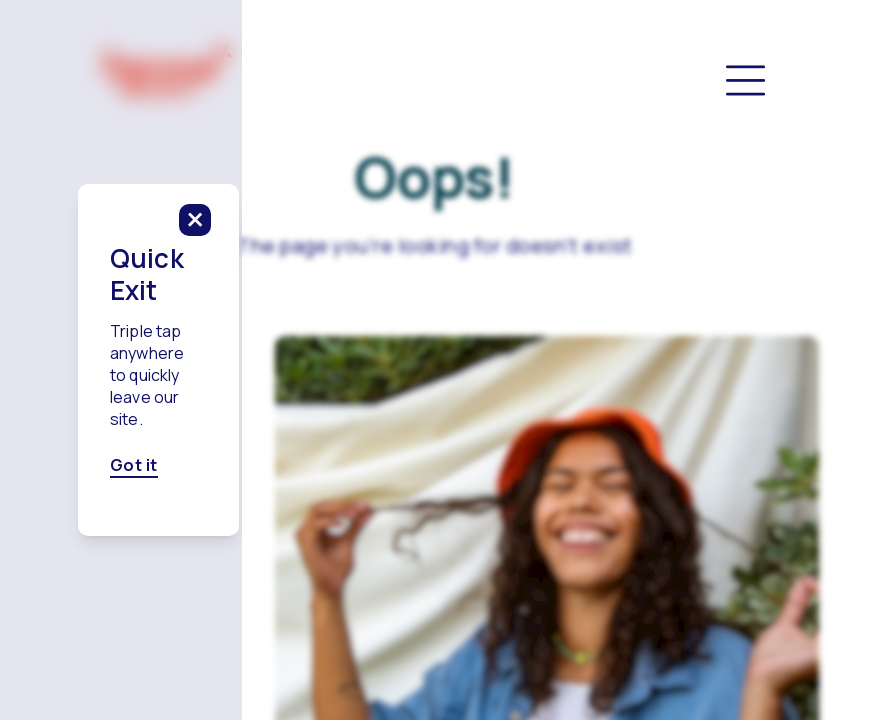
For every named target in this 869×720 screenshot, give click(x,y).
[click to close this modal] (599, 280)
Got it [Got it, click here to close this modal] (282, 405)
